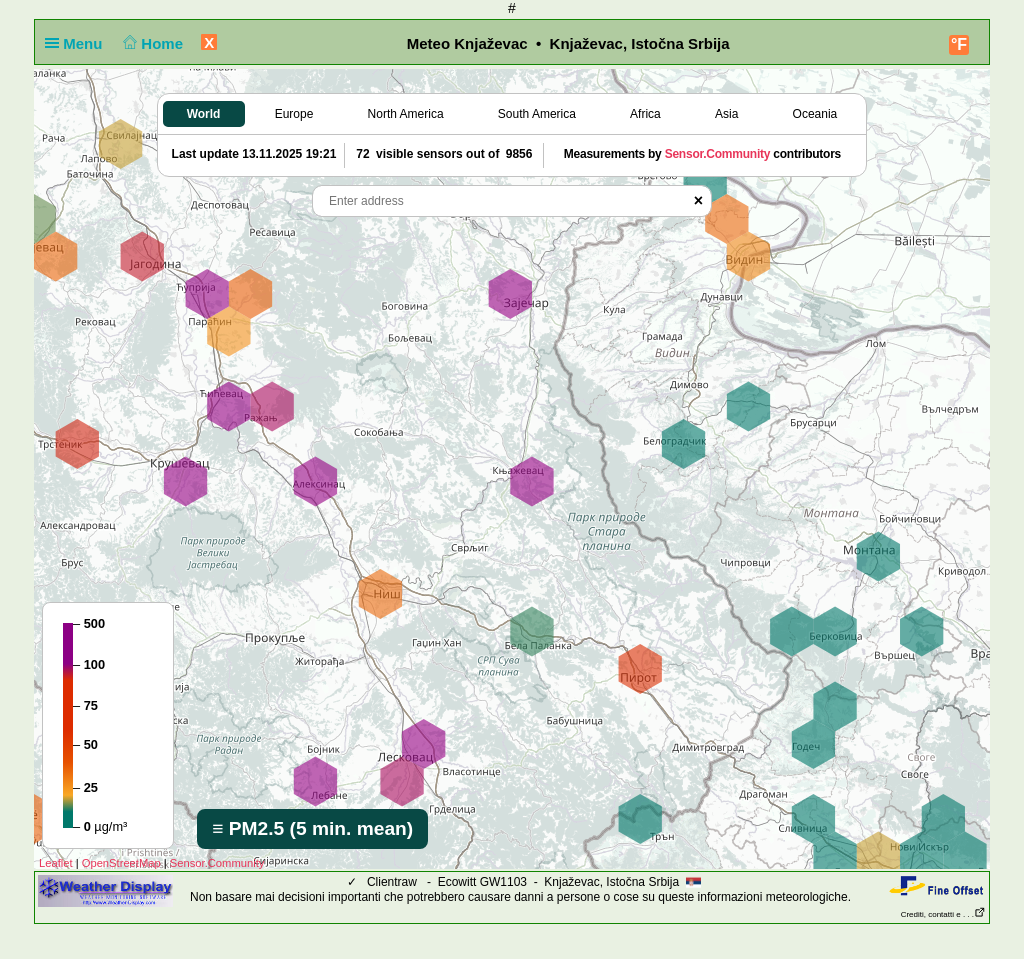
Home (151, 43)
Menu (78, 43)
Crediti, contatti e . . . (943, 914)
